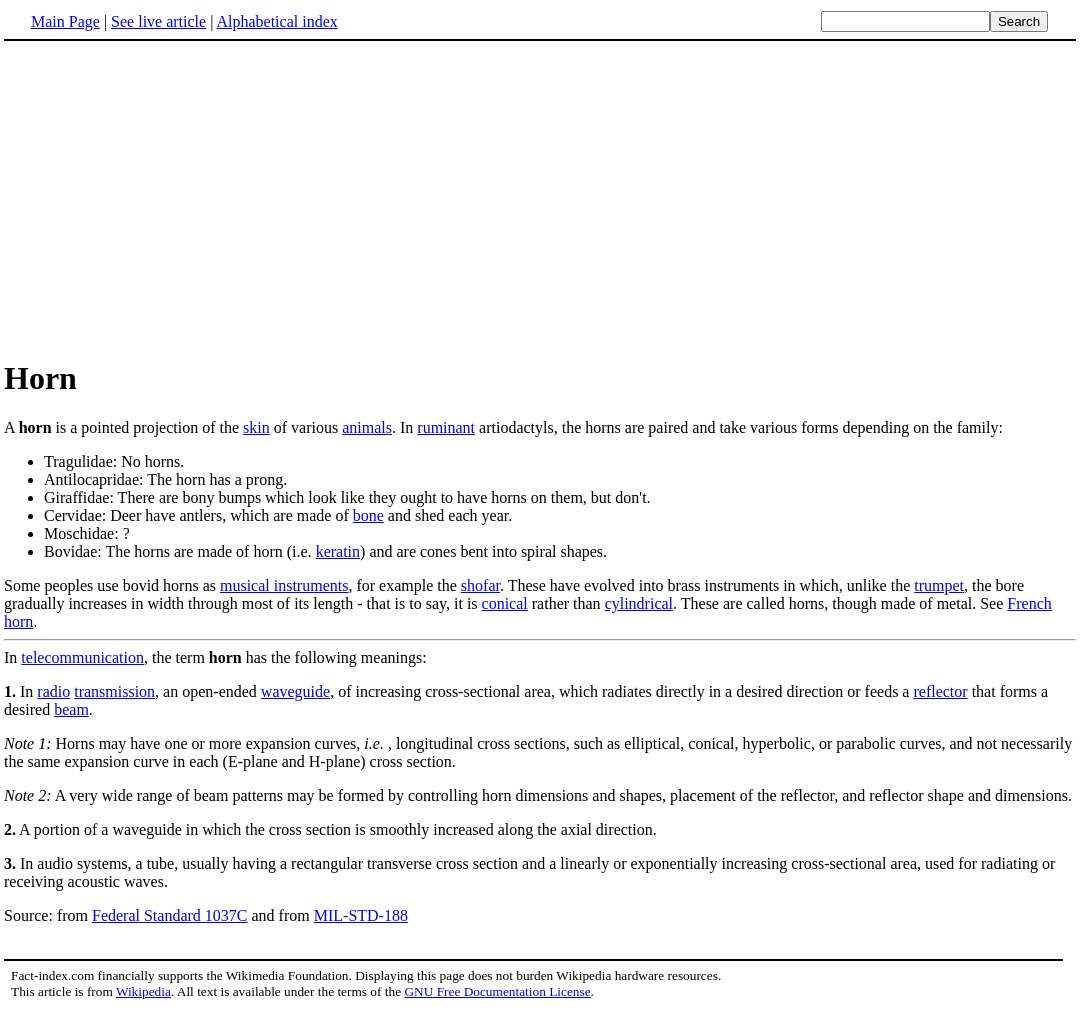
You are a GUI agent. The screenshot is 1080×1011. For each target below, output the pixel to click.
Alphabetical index (276, 21)
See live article (158, 21)
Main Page (65, 21)
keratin (338, 551)
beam (71, 709)
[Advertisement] (172, 199)
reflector (940, 691)
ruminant (446, 427)
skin (256, 427)
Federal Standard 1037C (170, 915)
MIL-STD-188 (361, 915)
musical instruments (284, 585)
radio (53, 691)
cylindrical (639, 603)
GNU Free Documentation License (497, 991)
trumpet (939, 585)
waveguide (295, 691)
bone (368, 515)
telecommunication (82, 657)
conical (505, 603)
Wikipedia (143, 991)
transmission (114, 691)
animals (367, 427)
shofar (480, 585)
